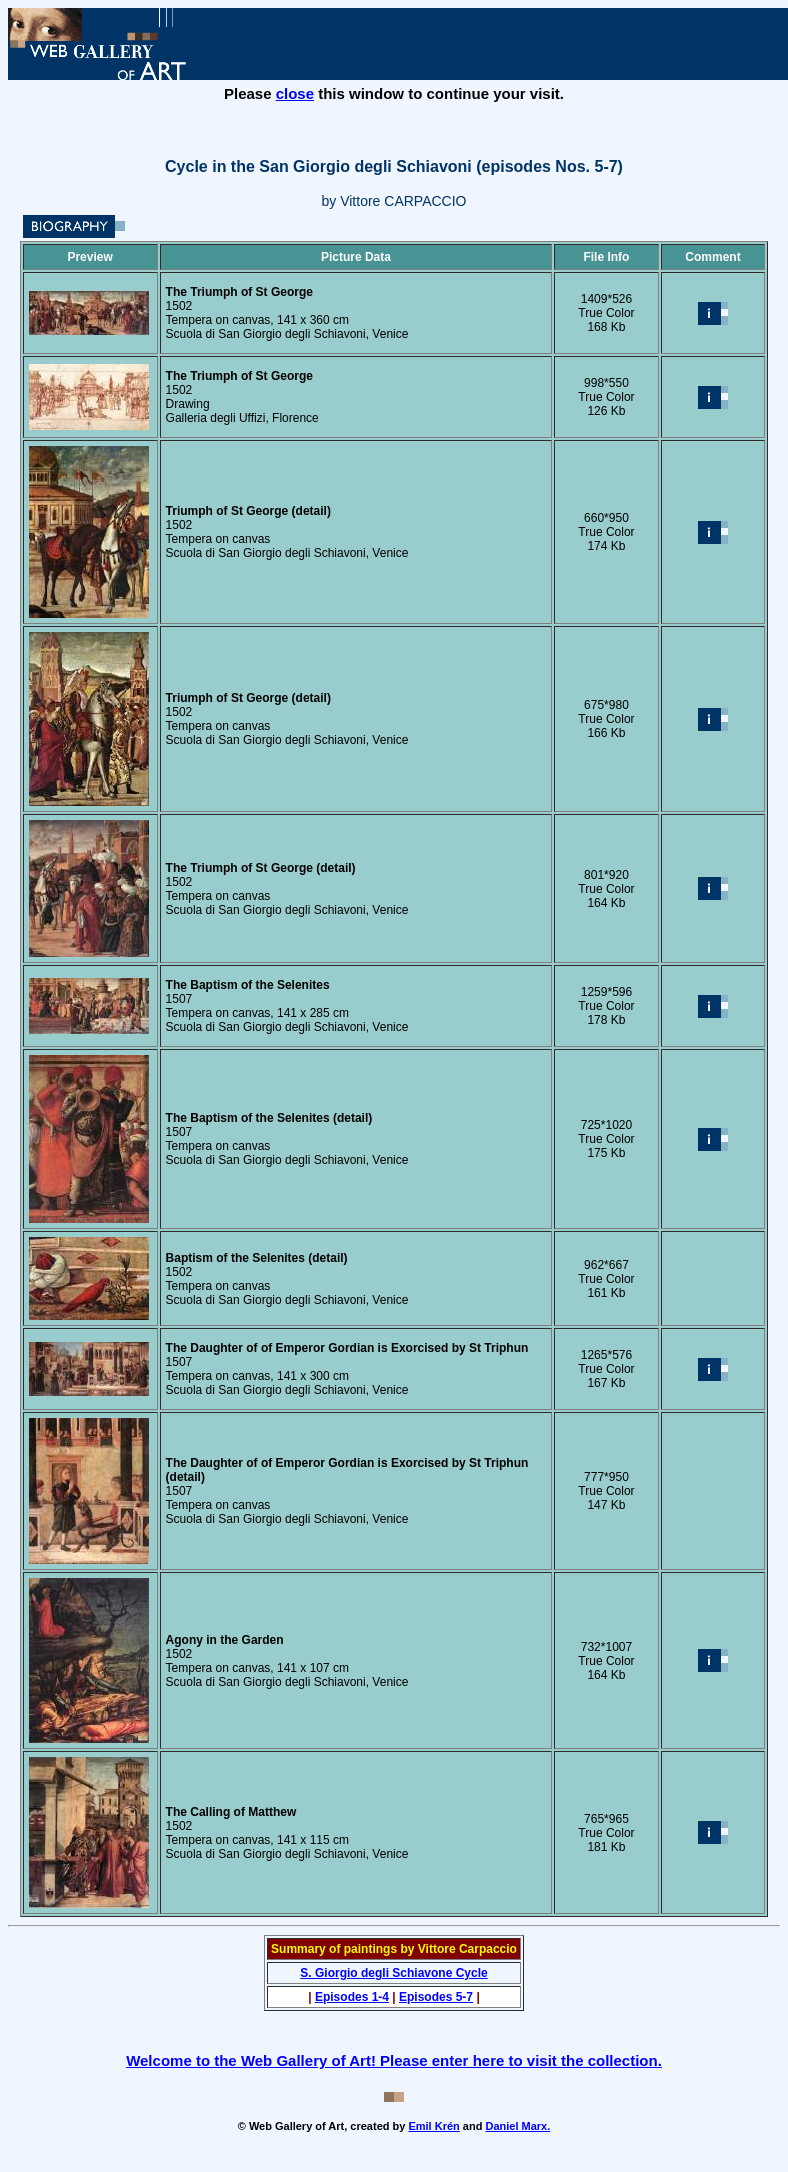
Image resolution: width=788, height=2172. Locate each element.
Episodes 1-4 (352, 1997)
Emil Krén (433, 2126)
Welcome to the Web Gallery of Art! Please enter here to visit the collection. (394, 2060)
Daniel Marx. (517, 2126)
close (295, 93)
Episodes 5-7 (436, 1997)
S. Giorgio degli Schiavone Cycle (393, 1973)
